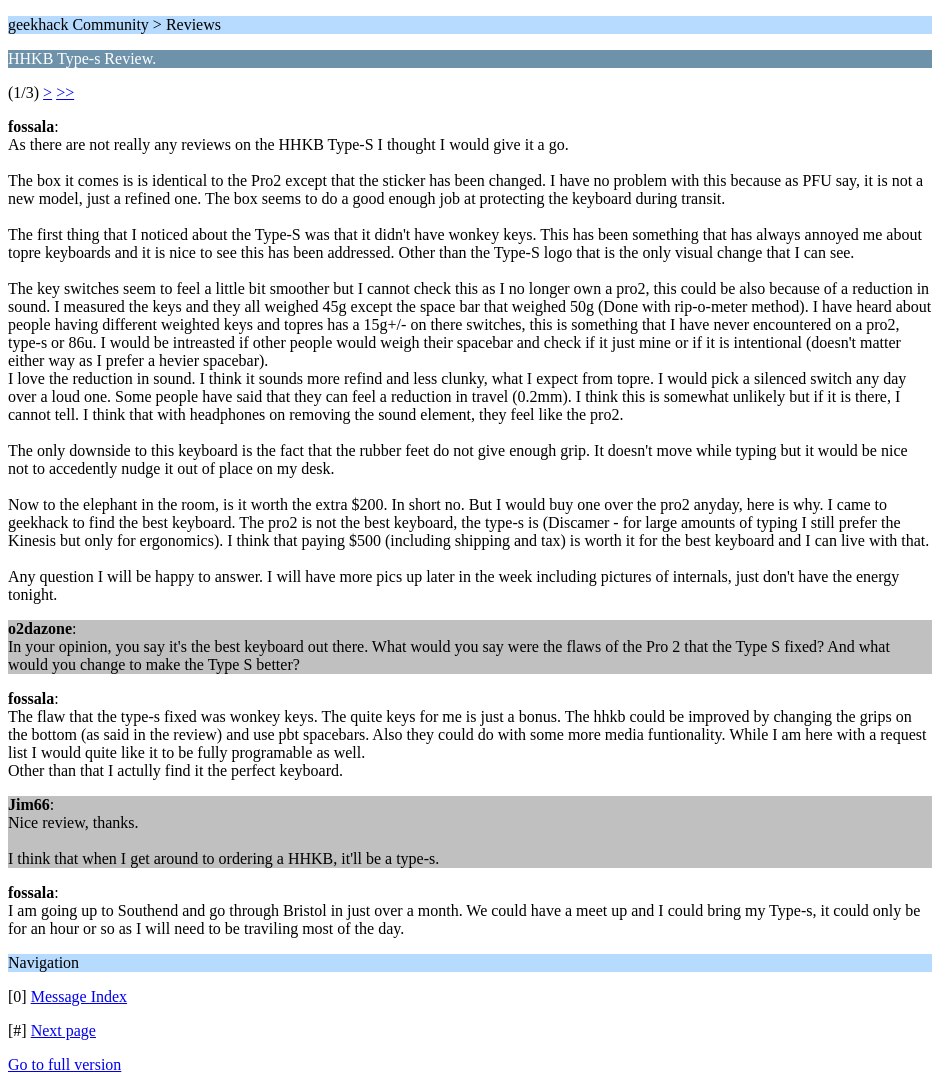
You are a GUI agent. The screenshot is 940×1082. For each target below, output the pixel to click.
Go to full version (64, 1064)
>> (65, 92)
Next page (63, 1030)
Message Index (79, 996)
